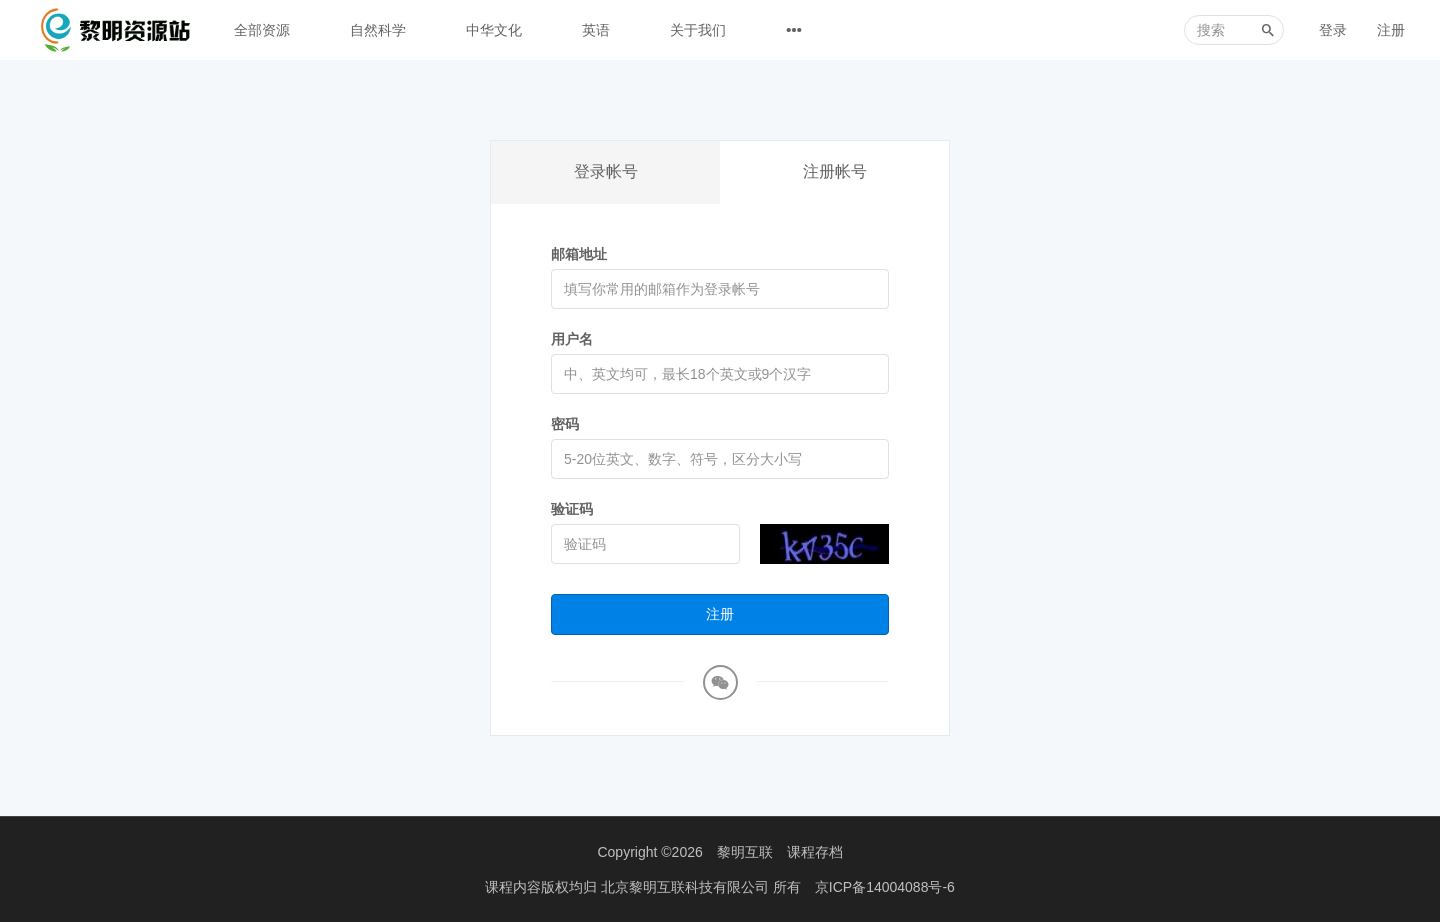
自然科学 (378, 30)
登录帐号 (606, 171)
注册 (1391, 30)
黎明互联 (745, 852)
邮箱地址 (579, 254)
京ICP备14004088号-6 (885, 887)
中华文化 (494, 30)
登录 (1333, 30)
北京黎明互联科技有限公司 (687, 887)
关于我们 (698, 30)
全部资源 (262, 30)
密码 (565, 424)
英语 (596, 30)
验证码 (572, 509)
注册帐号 (835, 171)
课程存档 (815, 852)
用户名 (572, 339)
